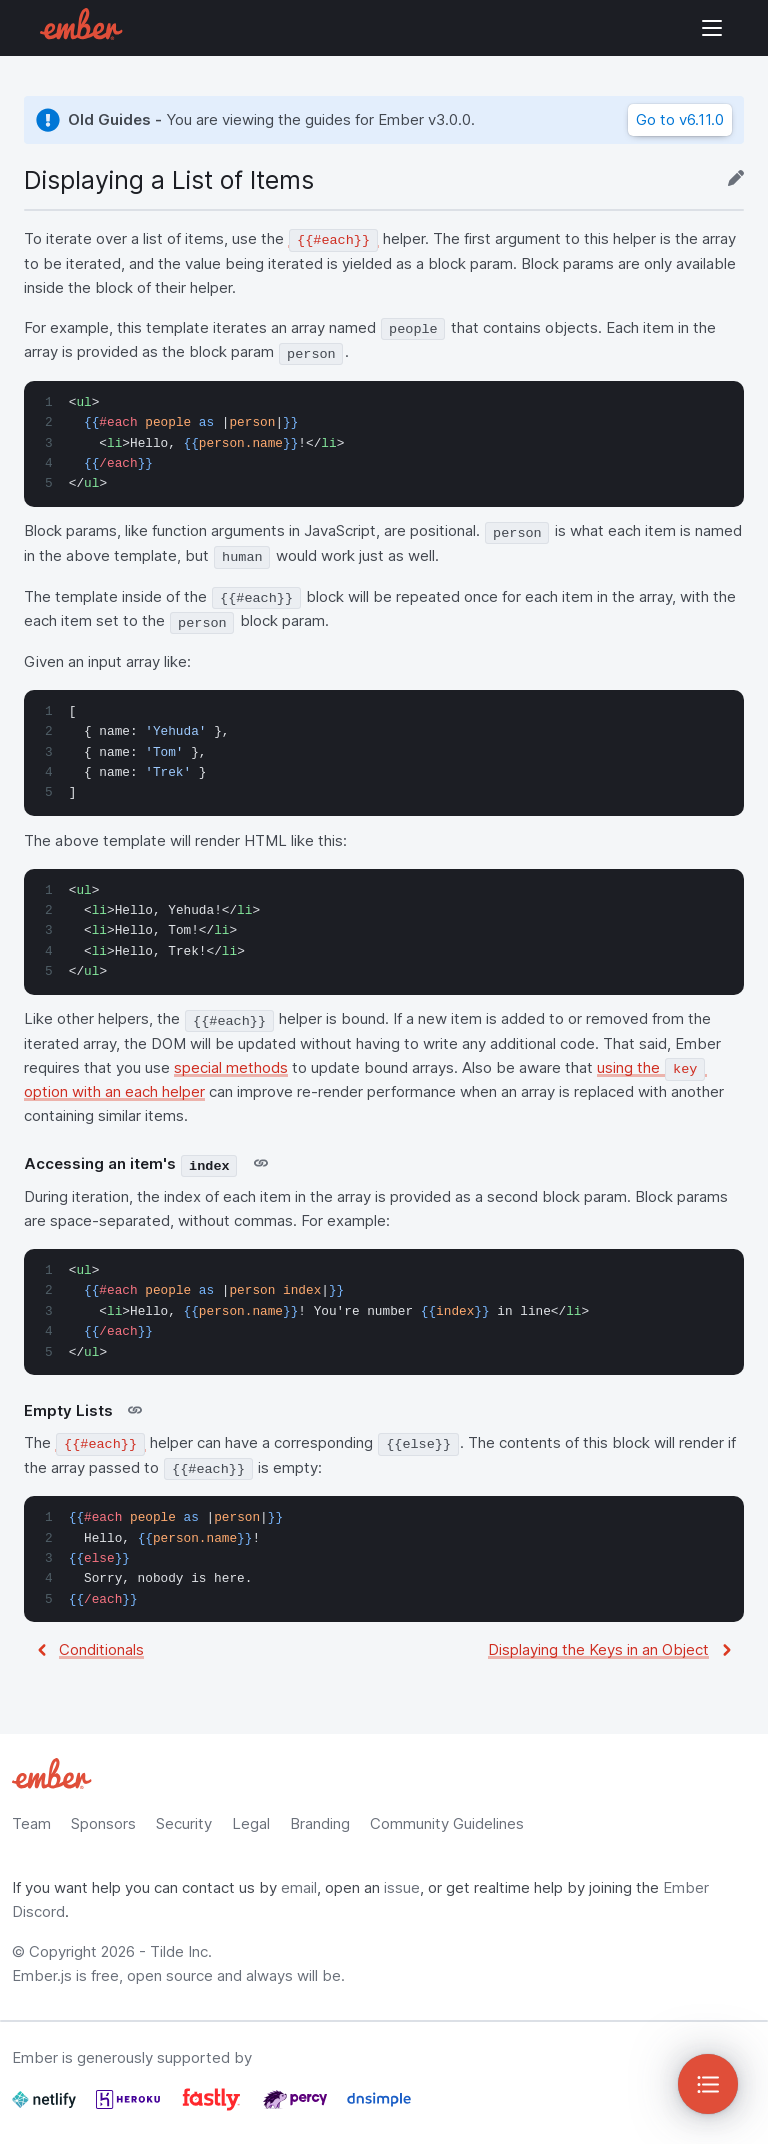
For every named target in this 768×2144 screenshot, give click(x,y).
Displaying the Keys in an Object (598, 1649)
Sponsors (103, 1823)
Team (31, 1823)
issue (402, 1887)
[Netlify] (46, 2107)
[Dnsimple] (379, 2107)
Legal (251, 1823)
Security (184, 1823)
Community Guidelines (447, 1823)
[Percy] (297, 2107)
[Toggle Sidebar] (708, 2084)
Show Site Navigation (712, 28)
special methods (231, 1067)
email (299, 1887)
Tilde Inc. (181, 1951)
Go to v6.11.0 (680, 119)
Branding (320, 1823)
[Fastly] (213, 2107)
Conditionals (101, 1649)
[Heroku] (130, 2107)
